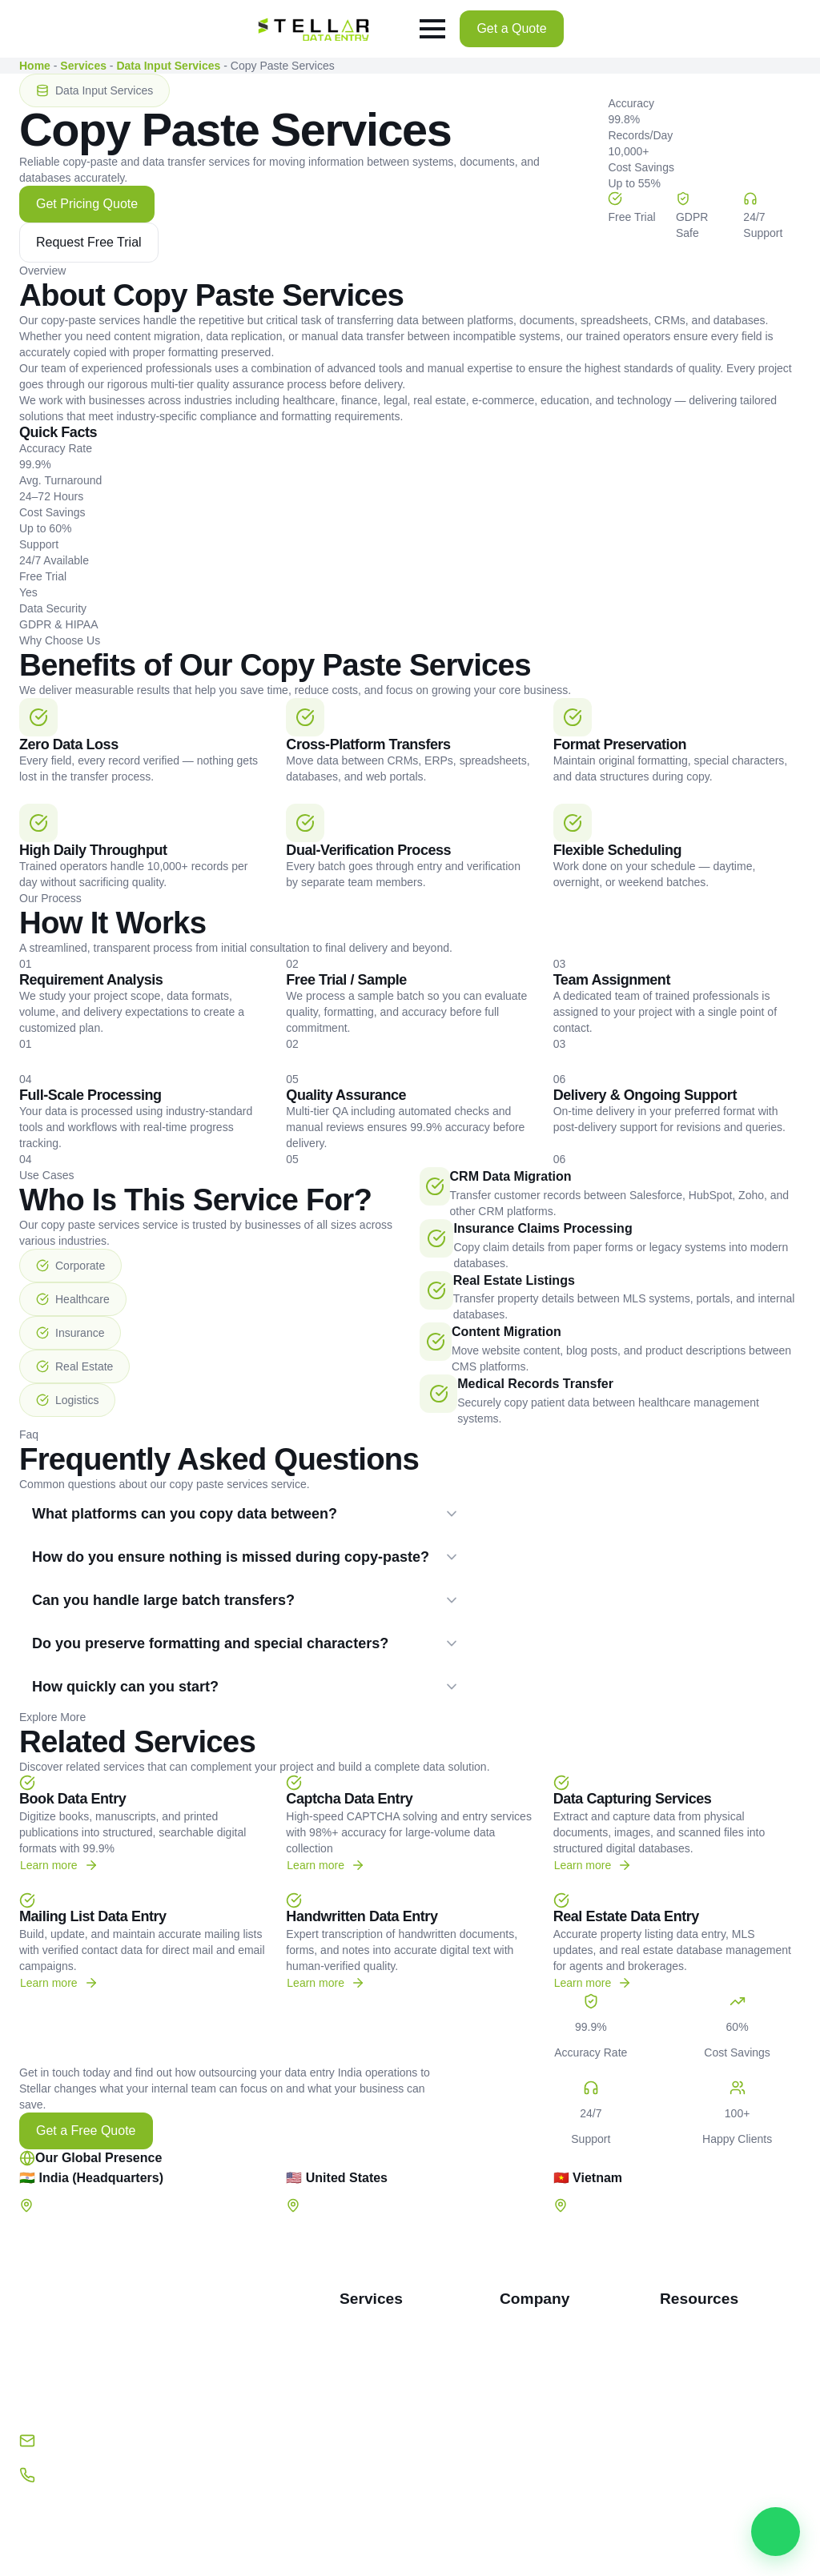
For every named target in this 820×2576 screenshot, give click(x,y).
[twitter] (79, 2503)
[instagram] (166, 2503)
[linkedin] (122, 2503)
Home (34, 65)
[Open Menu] (432, 29)
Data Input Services (168, 65)
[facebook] (36, 2503)
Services (83, 65)
